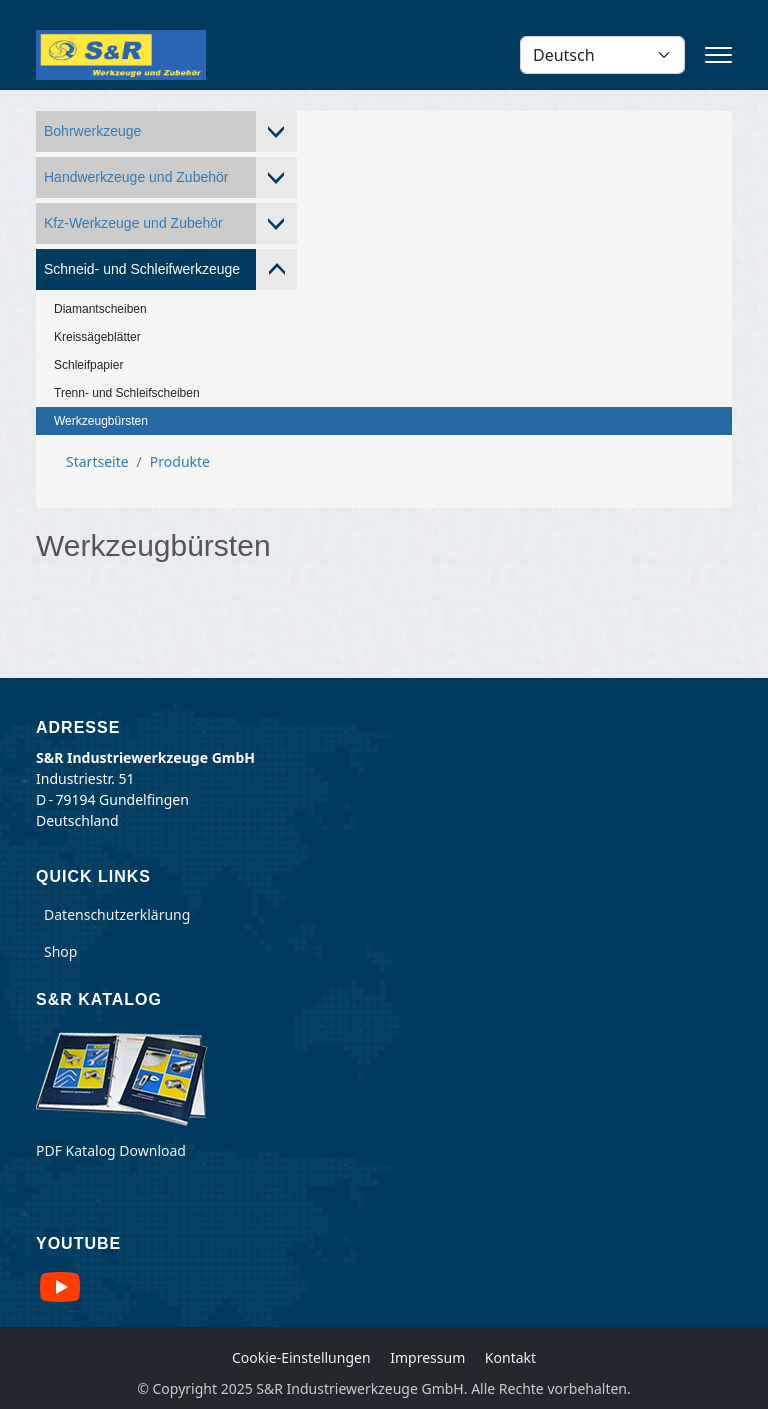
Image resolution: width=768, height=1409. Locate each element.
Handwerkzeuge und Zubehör (136, 177)
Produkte (180, 461)
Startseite (97, 461)
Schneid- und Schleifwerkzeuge (142, 269)
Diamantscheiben (100, 309)
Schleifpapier (88, 365)
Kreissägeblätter (97, 337)
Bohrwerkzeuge (92, 131)
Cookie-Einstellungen (301, 1357)
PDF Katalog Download (111, 1150)
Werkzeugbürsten (101, 421)
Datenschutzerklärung (117, 914)
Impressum (427, 1357)
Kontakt (510, 1357)
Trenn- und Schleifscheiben (127, 393)
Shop (60, 951)
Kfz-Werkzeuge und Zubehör (133, 223)
